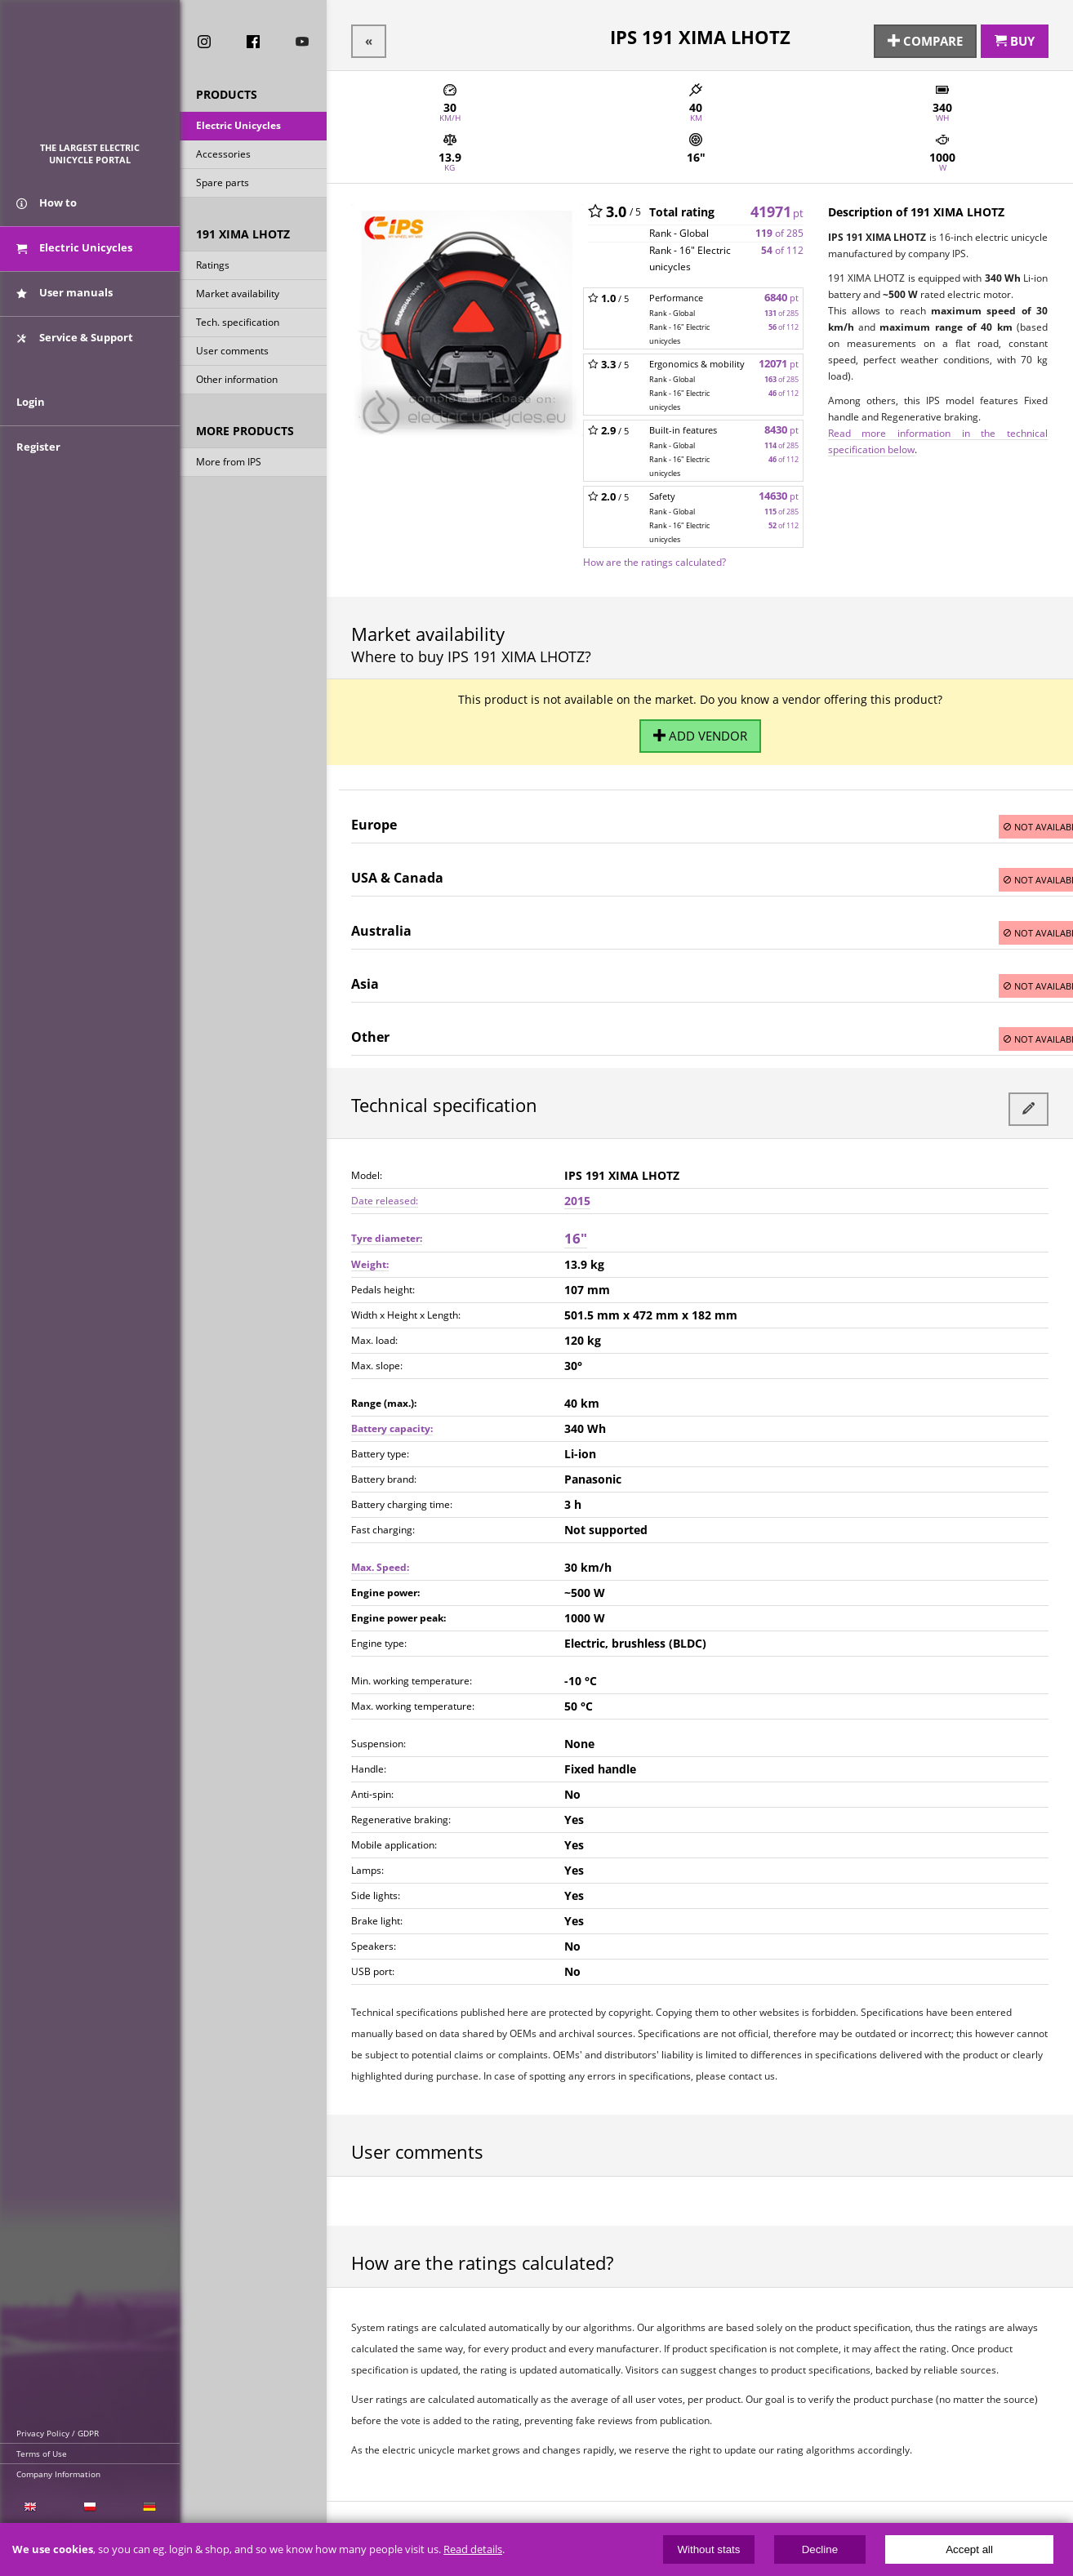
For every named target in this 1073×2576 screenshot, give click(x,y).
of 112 (782, 245)
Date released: (384, 1186)
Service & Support (74, 353)
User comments (232, 355)
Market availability (237, 298)
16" (575, 1223)
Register (38, 483)
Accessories (223, 158)
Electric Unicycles (238, 129)
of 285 (779, 228)
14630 (779, 491)
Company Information (58, 2474)
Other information (237, 383)
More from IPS (228, 466)
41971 (777, 206)
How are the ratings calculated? (654, 556)
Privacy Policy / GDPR (57, 2433)
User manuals (64, 308)
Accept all (969, 2549)
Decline (820, 2549)
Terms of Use (41, 2453)
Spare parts (222, 187)
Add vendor (700, 728)
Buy (1015, 38)
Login (30, 438)
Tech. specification (237, 326)
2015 (577, 1186)
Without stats (708, 2549)
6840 (781, 293)
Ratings (212, 269)
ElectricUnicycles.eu (90, 79)
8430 (781, 425)
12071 (779, 359)
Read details (472, 2549)
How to (46, 218)
